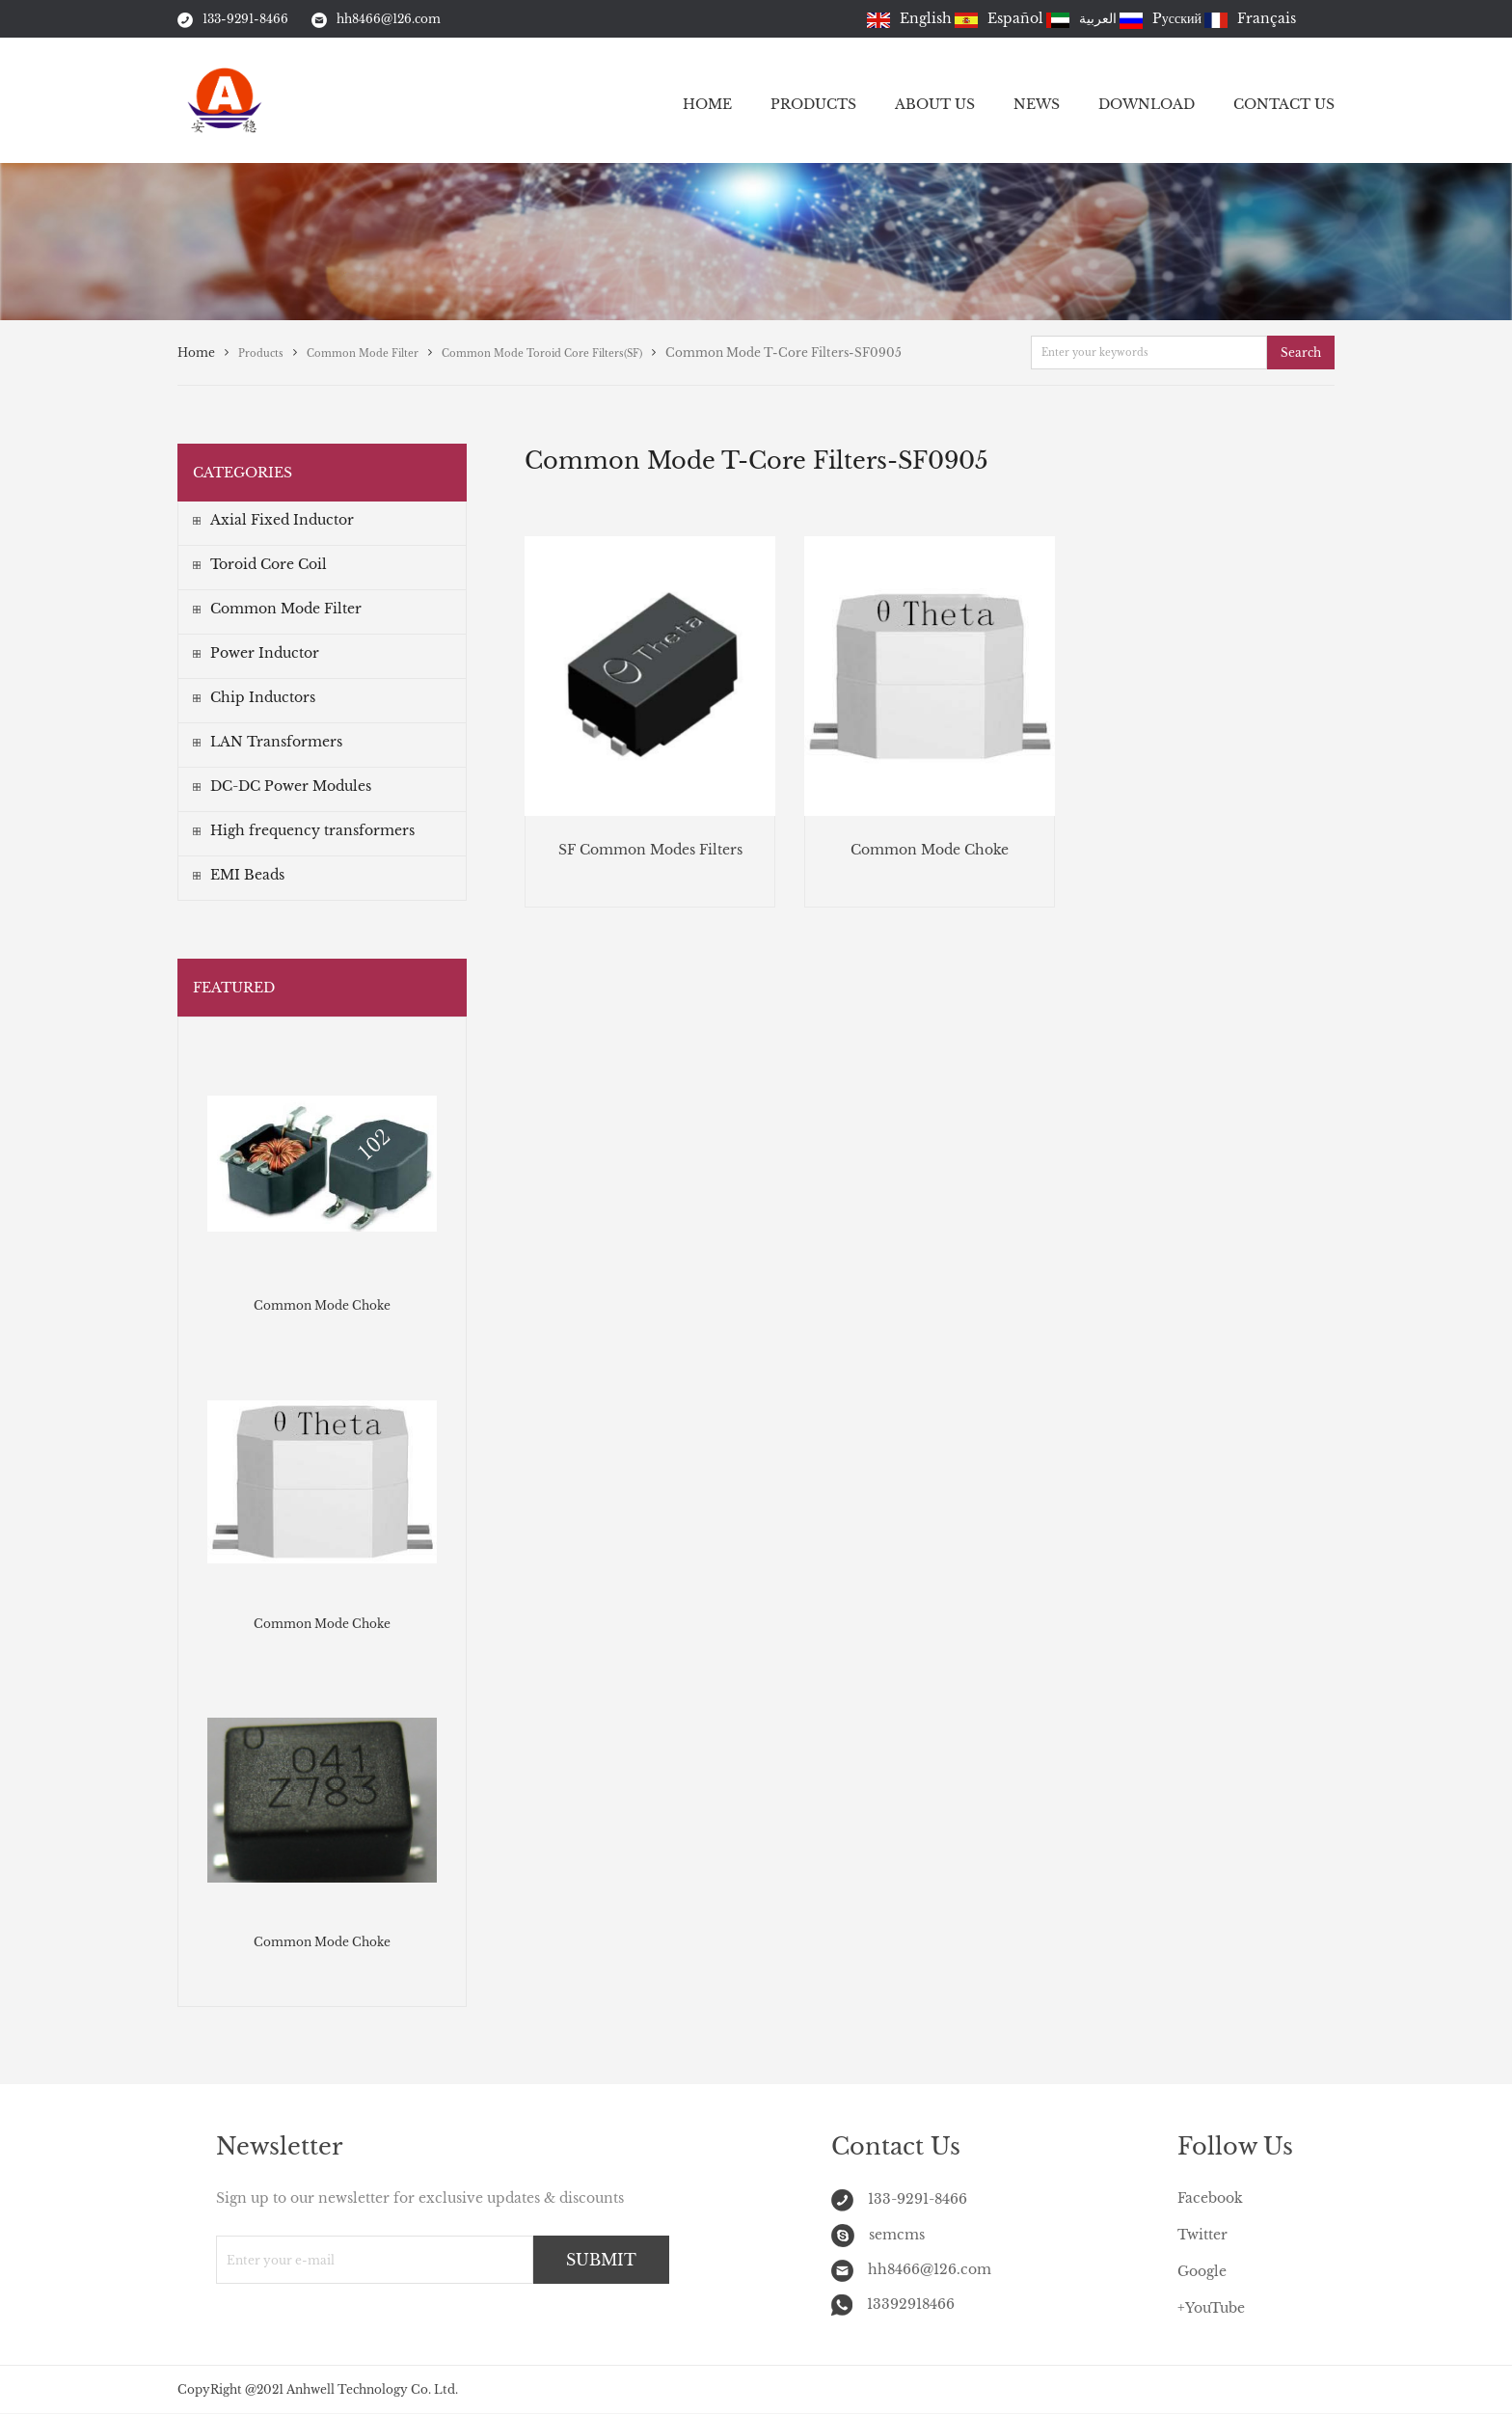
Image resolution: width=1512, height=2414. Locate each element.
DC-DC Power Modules (282, 786)
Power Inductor (256, 653)
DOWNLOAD (1146, 104)
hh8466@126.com (376, 19)
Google (1202, 2271)
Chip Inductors (254, 697)
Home (196, 352)
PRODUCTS (813, 104)
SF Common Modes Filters (650, 849)
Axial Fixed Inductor (273, 520)
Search (1301, 352)
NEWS (1036, 104)
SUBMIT (601, 2259)
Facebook (1210, 2198)
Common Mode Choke (322, 1305)
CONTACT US (1284, 104)
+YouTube (1211, 2308)
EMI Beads (238, 874)
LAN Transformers (267, 741)
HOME (707, 104)
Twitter (1202, 2234)
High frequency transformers (304, 830)
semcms (878, 2234)
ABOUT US (935, 104)
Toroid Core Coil (260, 564)
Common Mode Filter (277, 608)
